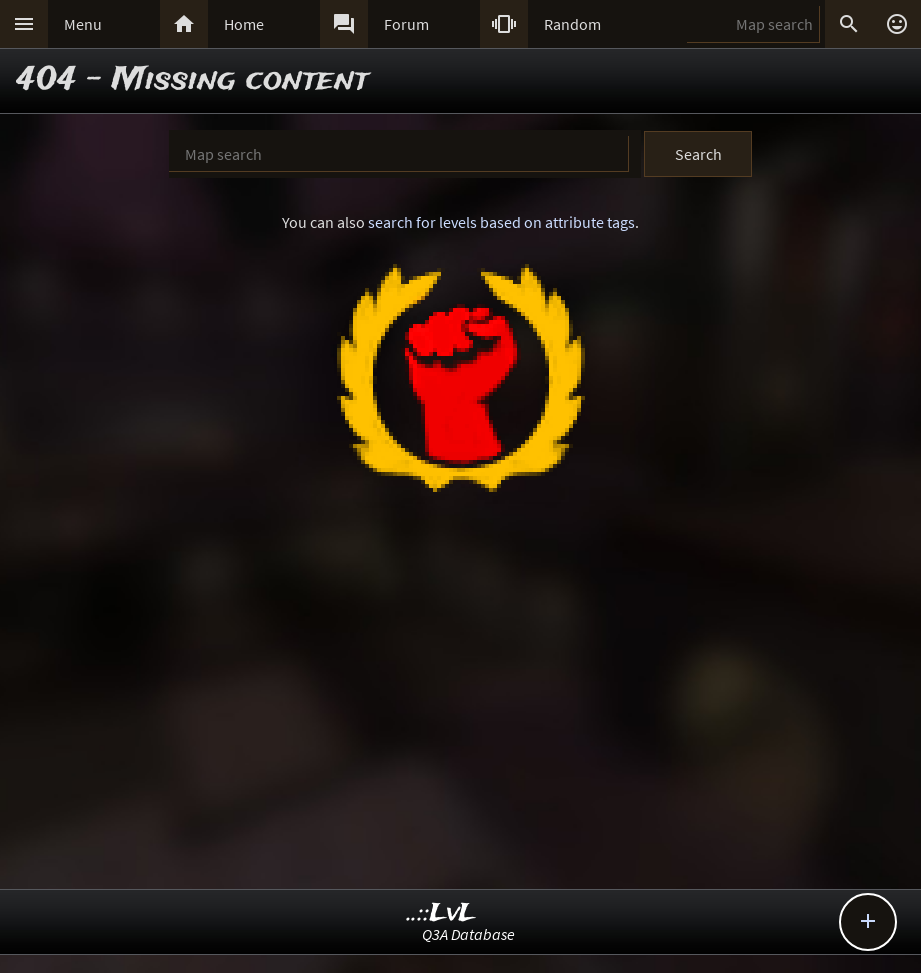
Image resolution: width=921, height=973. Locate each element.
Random (572, 24)
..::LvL (441, 913)
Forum (406, 24)
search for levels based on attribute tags (501, 222)
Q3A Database (468, 934)
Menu (83, 24)
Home (244, 24)
